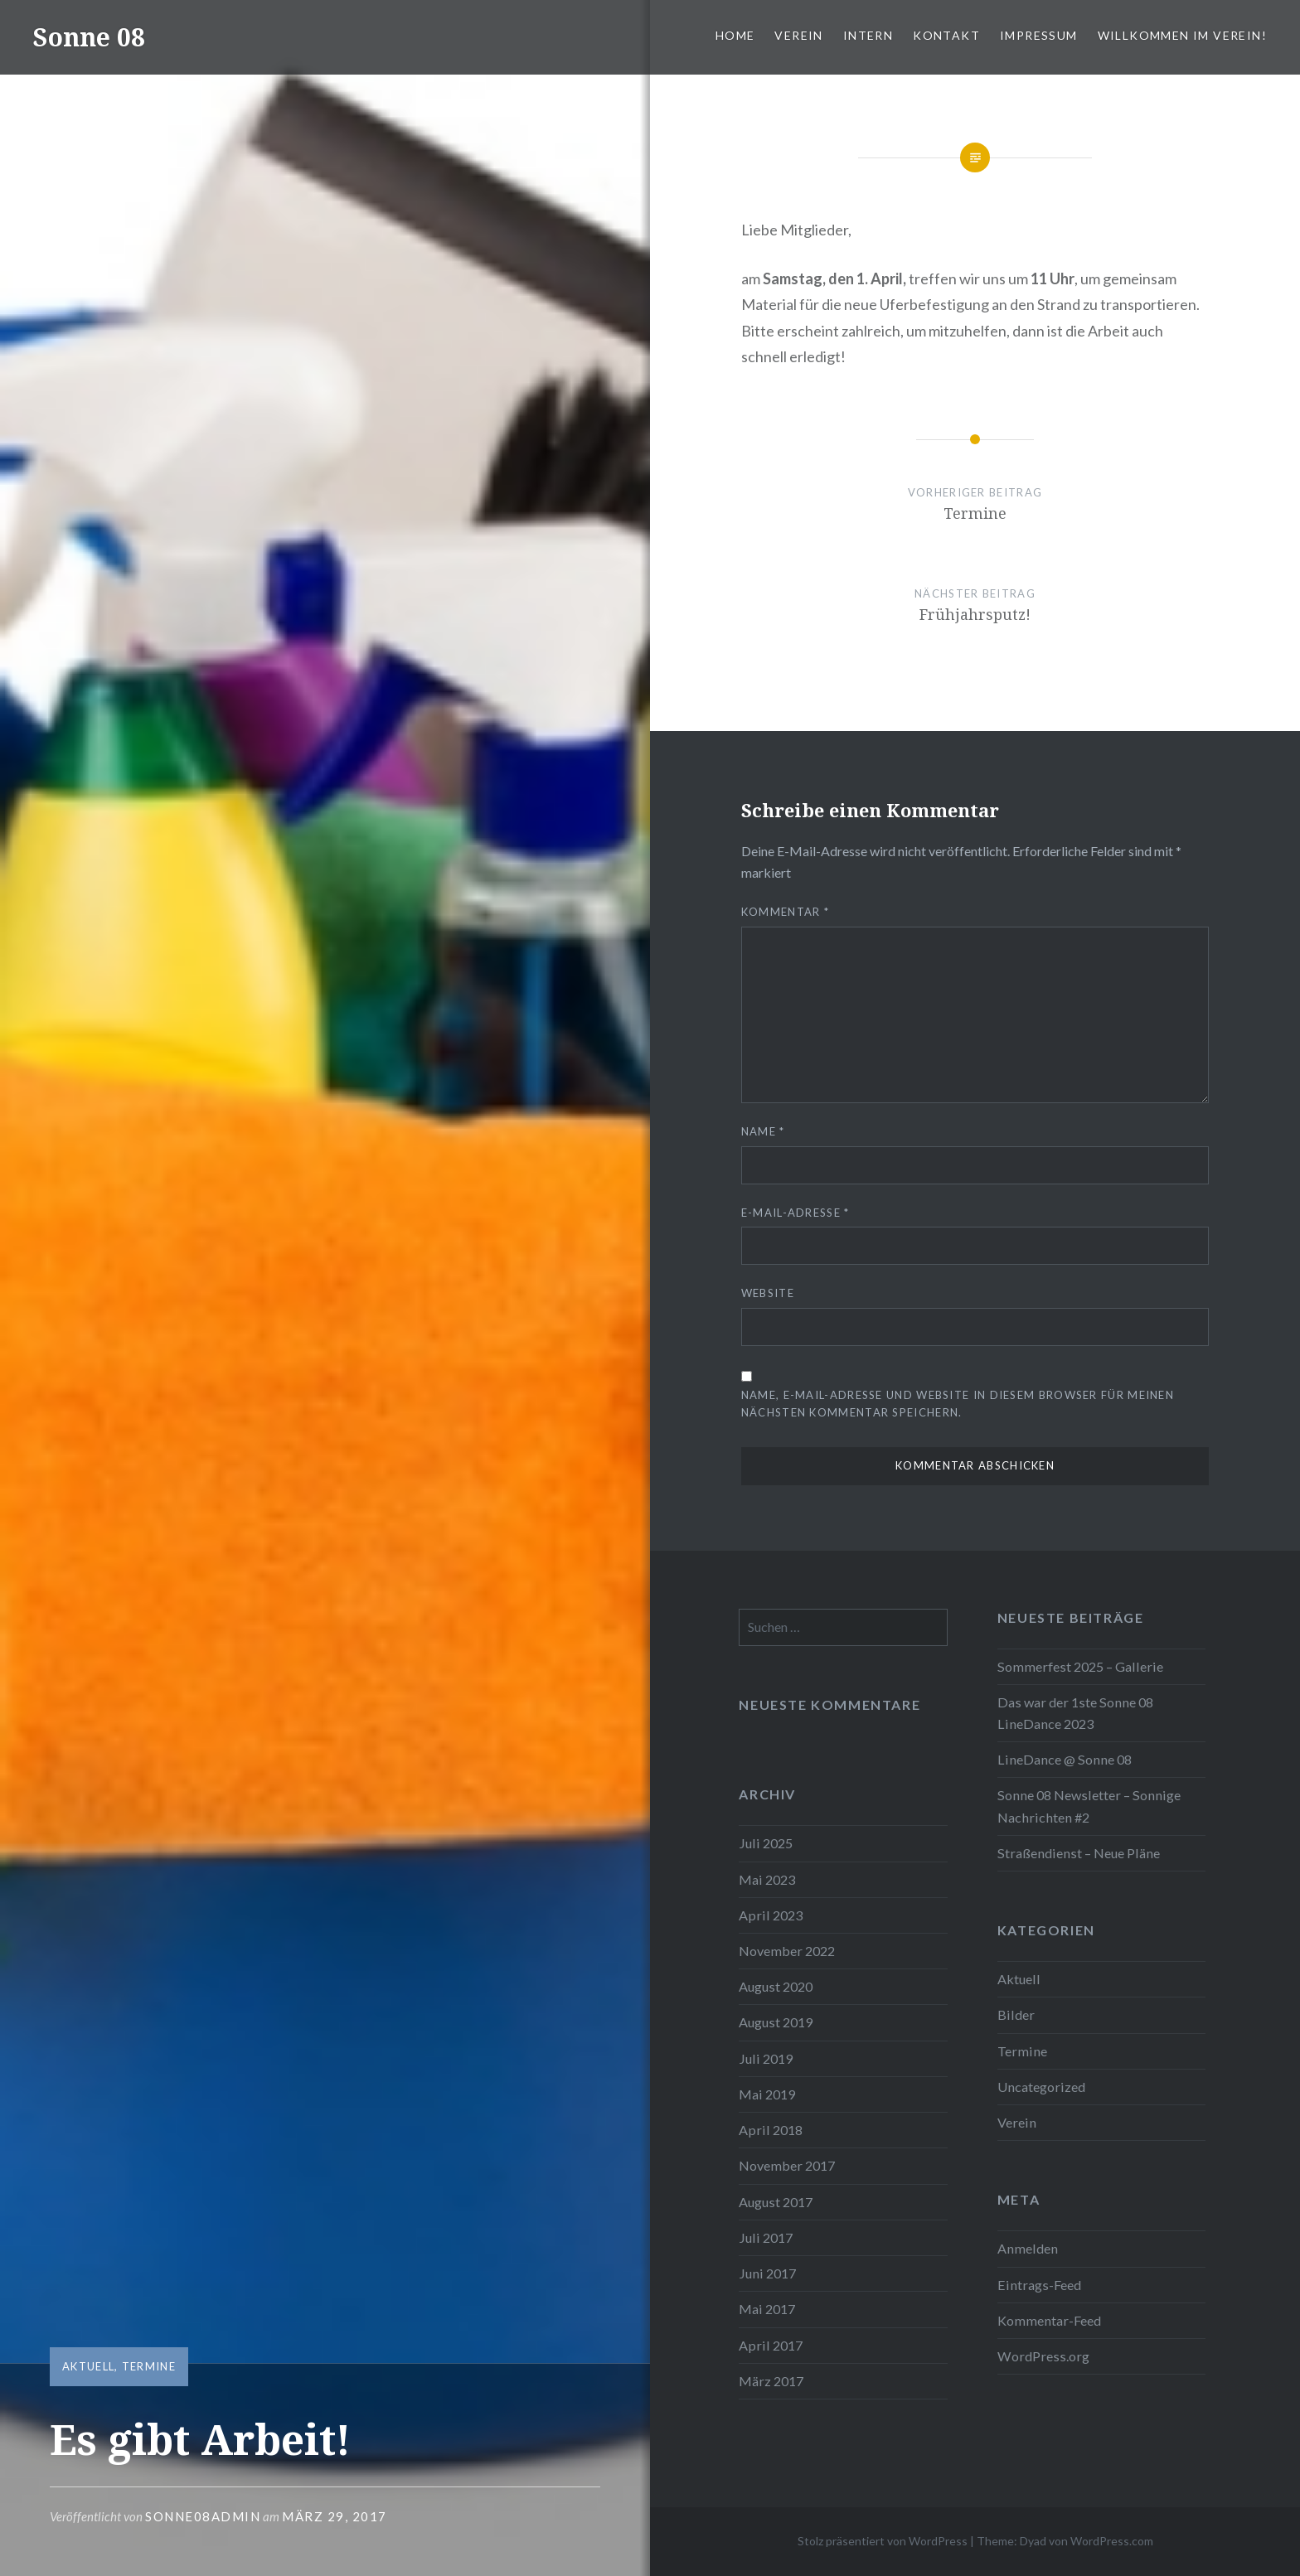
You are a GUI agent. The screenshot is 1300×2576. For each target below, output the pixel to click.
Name (763, 1131)
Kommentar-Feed (1049, 2320)
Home (735, 35)
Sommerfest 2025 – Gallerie (1080, 1666)
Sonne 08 (89, 37)
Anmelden (1027, 2248)
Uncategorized (1041, 2086)
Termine (149, 2366)
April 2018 (771, 2130)
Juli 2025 (766, 1843)
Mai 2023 (767, 1879)
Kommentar (785, 911)
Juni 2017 (767, 2273)
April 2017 (771, 2345)
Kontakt (946, 35)
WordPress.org (1043, 2356)
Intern (868, 35)
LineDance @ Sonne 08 (1064, 1759)
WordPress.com (1111, 2541)
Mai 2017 (767, 2309)
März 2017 (771, 2381)
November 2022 (787, 1951)
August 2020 (775, 1986)
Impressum (1039, 35)
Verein (798, 35)
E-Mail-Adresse (795, 1212)
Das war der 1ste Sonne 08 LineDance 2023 (1075, 1712)
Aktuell (88, 2366)
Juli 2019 (766, 2058)
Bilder (1016, 2014)
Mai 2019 (767, 2094)
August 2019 (775, 2022)
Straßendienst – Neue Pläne (1078, 1853)
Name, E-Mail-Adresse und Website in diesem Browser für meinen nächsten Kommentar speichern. (957, 1403)
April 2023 (771, 1915)
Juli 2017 (766, 2237)
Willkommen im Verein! (1182, 35)
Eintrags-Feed (1039, 2285)
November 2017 (787, 2165)
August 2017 (775, 2202)
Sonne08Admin (202, 2516)
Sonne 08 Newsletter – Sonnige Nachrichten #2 (1089, 1805)
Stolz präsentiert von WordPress (883, 2541)
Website (767, 1293)
